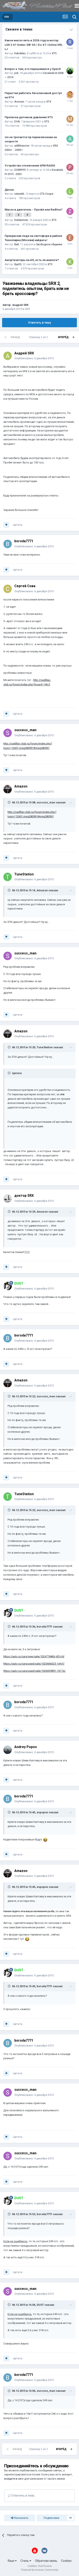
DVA (17, 121)
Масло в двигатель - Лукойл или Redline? (34, 209)
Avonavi (19, 101)
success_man (25, 730)
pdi (16, 73)
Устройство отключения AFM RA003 (30, 165)
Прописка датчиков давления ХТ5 (29, 117)
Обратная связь (46, 2560)
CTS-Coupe (46, 193)
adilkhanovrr (21, 145)
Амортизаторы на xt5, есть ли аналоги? (32, 260)
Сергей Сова (24, 586)
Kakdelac (20, 53)
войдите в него (14, 2478)
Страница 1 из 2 (39, 337)
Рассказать (19, 2518)
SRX (27, 309)
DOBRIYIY (19, 169)
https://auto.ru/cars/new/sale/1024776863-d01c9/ (33, 1656)
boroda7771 (23, 541)
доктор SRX (24, 1196)
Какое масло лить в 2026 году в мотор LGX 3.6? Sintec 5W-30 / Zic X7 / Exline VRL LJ (34, 45)
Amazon (20, 786)
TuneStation (24, 874)
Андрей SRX (20, 304)
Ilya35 (17, 264)
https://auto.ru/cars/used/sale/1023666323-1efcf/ (33, 1663)
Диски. (10, 189)
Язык (12, 2560)
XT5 (54, 53)
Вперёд (63, 337)
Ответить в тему (39, 322)
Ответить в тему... (22, 2495)
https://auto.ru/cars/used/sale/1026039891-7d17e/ (34, 1670)
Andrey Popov (25, 1747)
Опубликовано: (34, 358)
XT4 (48, 101)
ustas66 (19, 193)
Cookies (66, 2560)
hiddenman (21, 220)
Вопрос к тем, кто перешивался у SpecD (33, 69)
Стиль (25, 2560)
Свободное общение (49, 244)
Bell (16, 244)
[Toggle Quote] (9, 802)
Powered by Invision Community (39, 2569)
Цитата (17, 524)
